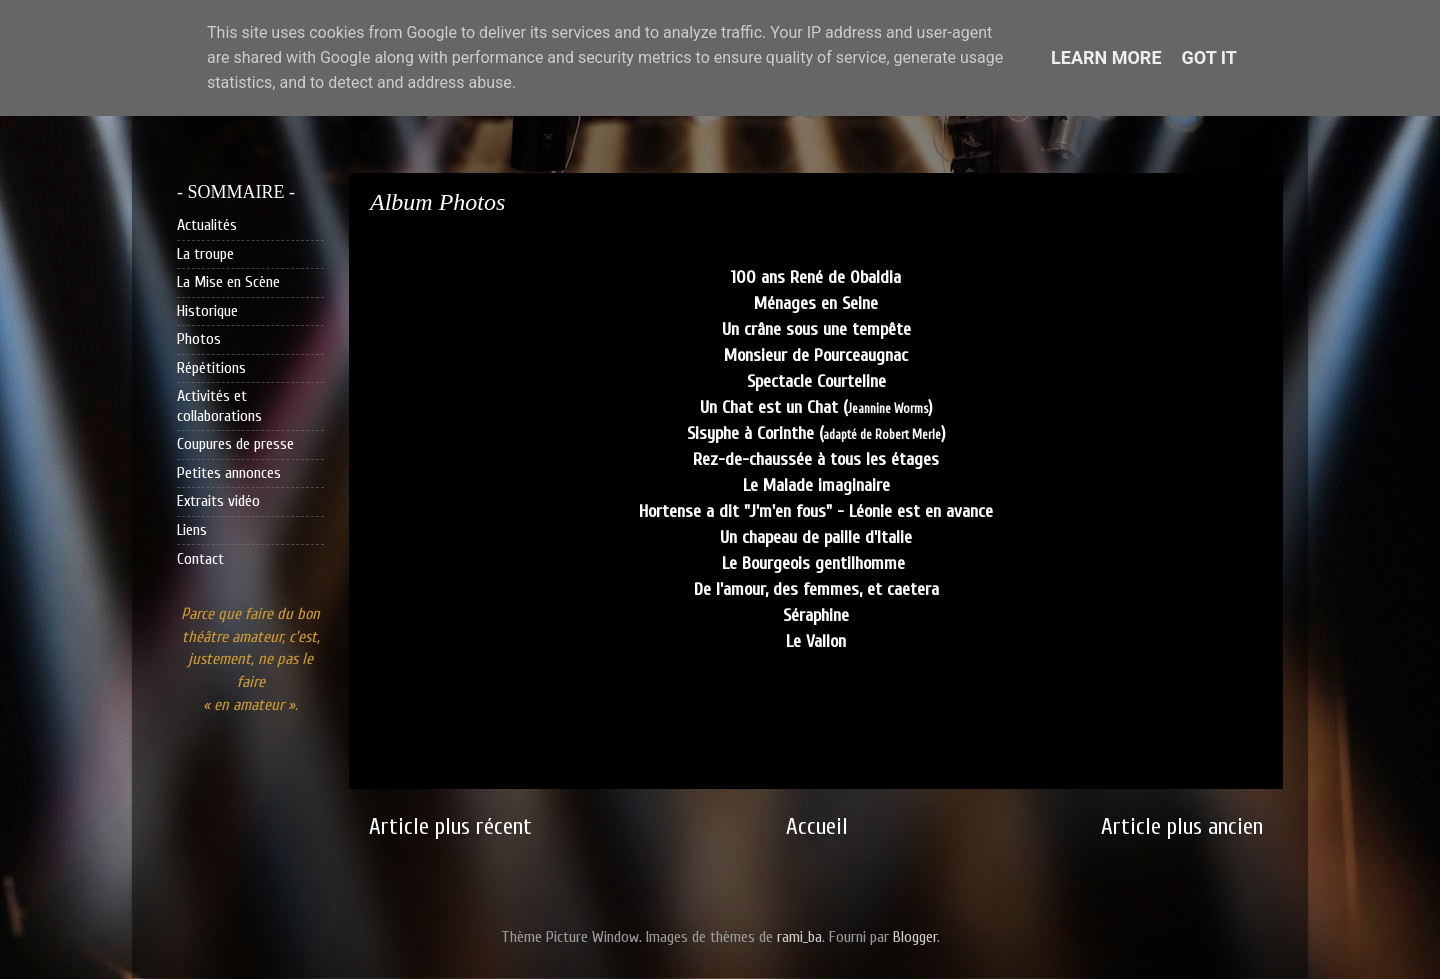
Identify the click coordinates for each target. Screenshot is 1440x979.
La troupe (205, 254)
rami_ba (799, 937)
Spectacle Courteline (816, 381)
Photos (199, 339)
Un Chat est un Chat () (816, 407)
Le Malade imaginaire (816, 485)
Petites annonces (229, 473)
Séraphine (816, 615)
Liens (192, 530)
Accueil (817, 827)
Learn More (1106, 57)
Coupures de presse (235, 444)
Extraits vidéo (218, 501)
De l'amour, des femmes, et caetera (816, 589)
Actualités (207, 225)
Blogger (915, 937)
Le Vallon (816, 641)
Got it (1209, 57)
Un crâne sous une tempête (816, 329)
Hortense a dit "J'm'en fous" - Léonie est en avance (816, 511)
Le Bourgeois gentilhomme (816, 563)
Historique (207, 311)
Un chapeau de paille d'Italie (816, 537)
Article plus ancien (1182, 827)
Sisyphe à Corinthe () (816, 433)
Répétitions (211, 368)
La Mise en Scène (228, 282)
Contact (200, 559)
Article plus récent (450, 827)
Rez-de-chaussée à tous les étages (816, 459)
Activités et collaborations (219, 405)
